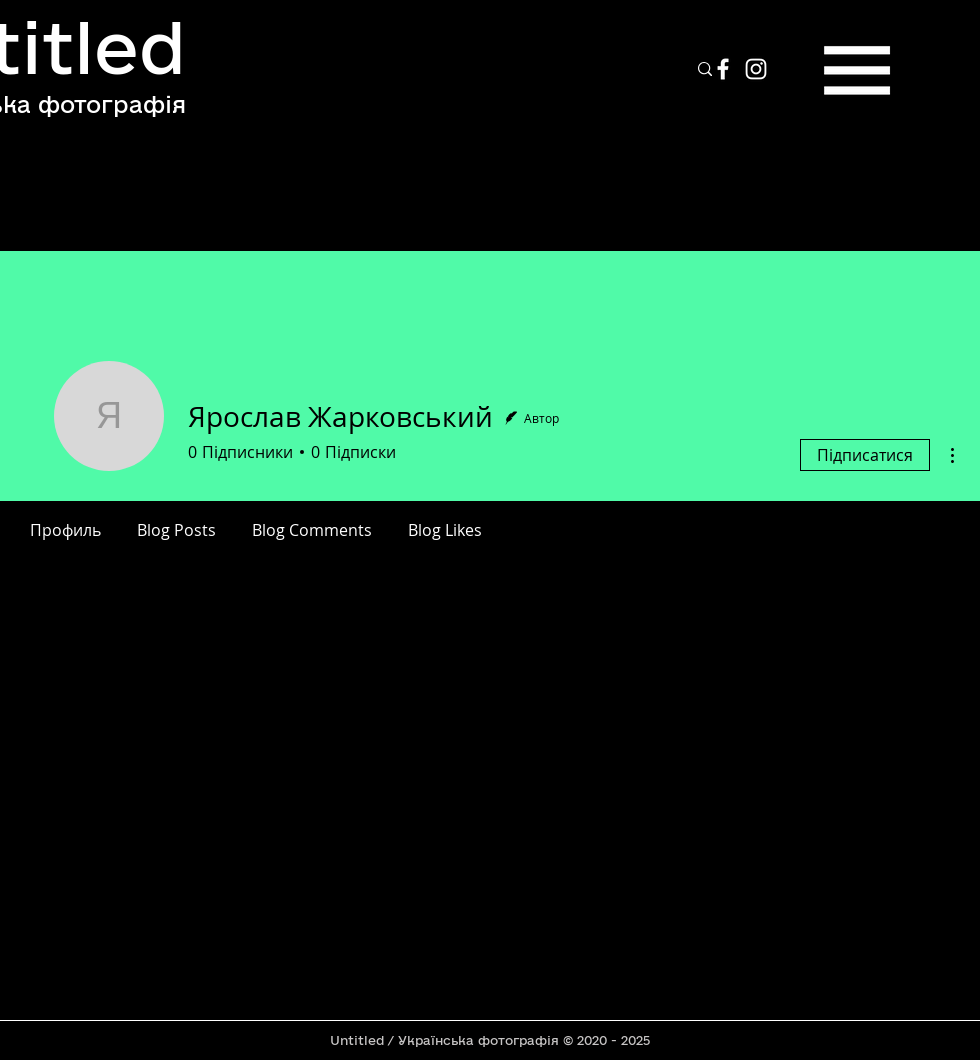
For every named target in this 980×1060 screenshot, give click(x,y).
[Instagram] (756, 69)
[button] (857, 70)
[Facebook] (723, 69)
